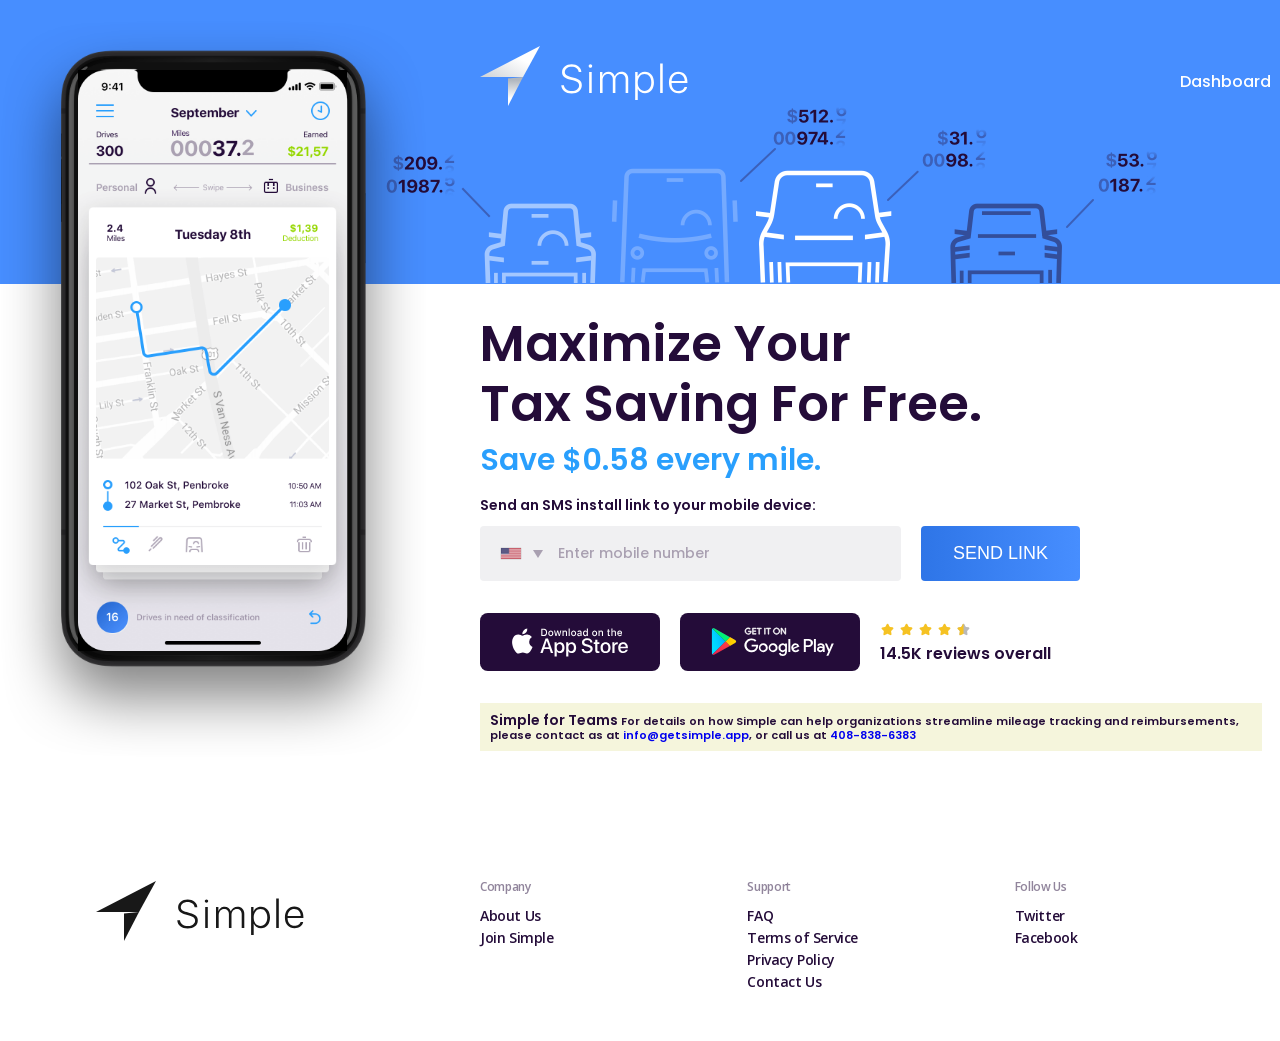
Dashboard (1225, 81)
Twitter (1040, 915)
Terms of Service (802, 937)
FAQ (760, 915)
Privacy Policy (791, 959)
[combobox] (516, 553)
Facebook (1046, 937)
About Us (510, 915)
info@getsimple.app (686, 735)
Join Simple (517, 937)
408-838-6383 (873, 735)
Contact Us (784, 981)
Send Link (1000, 553)
